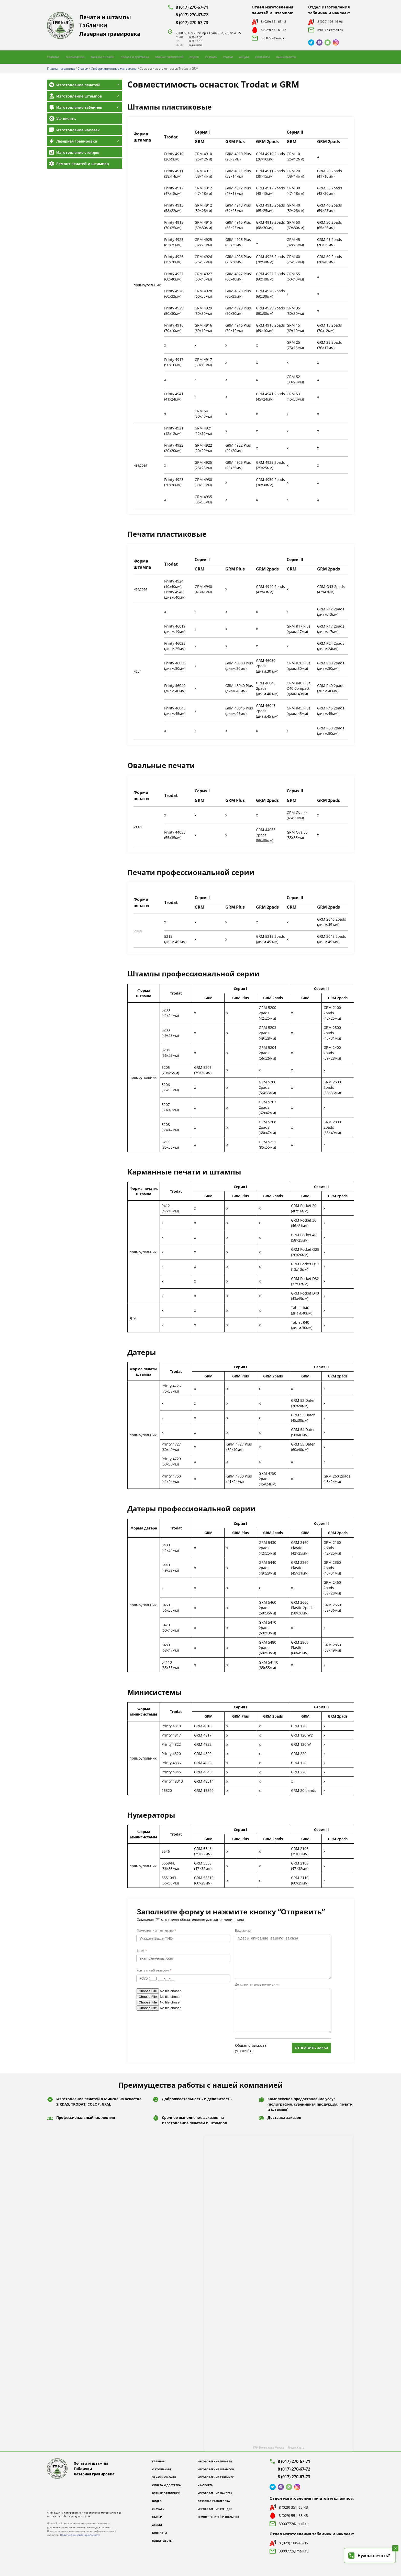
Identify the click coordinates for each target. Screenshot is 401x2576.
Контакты (262, 57)
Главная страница (61, 68)
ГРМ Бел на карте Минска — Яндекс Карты (279, 2463)
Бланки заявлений (169, 57)
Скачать (211, 57)
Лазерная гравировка (76, 141)
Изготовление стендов (77, 152)
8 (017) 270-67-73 (192, 22)
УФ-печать (66, 118)
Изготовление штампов (79, 96)
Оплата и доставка (134, 57)
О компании (75, 57)
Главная (53, 57)
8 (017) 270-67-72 (192, 15)
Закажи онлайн (102, 57)
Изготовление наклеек (78, 129)
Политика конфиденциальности (80, 2550)
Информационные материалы (114, 68)
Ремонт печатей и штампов (82, 163)
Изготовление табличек (79, 107)
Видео (194, 57)
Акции (244, 57)
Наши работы (286, 57)
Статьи (228, 57)
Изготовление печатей (78, 84)
